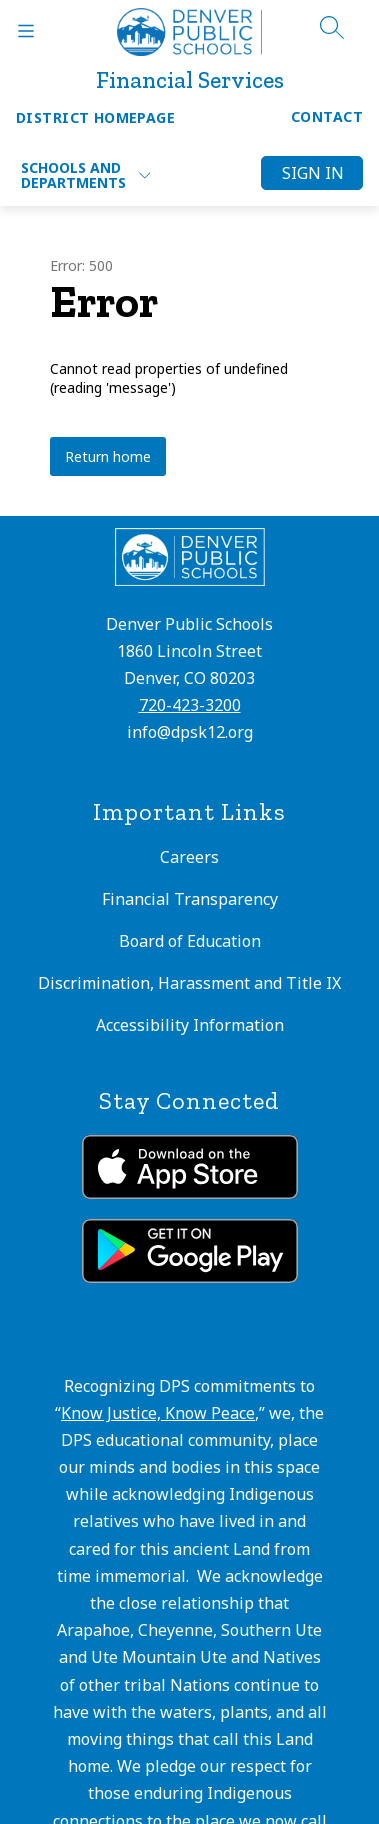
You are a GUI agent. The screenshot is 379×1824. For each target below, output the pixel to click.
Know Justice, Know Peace (158, 1413)
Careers (189, 857)
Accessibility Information (190, 1025)
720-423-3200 (190, 705)
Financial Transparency (190, 899)
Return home (108, 456)
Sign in (313, 173)
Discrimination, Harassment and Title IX (189, 983)
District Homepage (95, 117)
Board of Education (190, 941)
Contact (327, 116)
